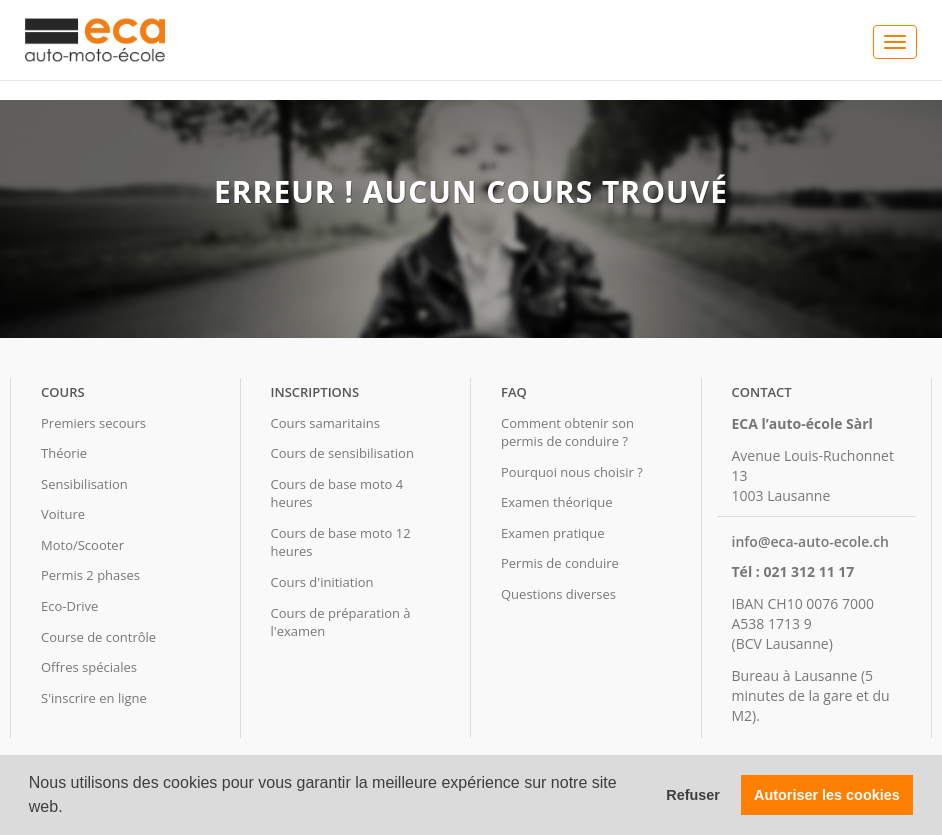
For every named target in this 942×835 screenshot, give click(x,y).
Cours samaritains (325, 423)
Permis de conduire (560, 563)
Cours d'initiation (322, 582)
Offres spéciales (89, 667)
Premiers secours (93, 423)
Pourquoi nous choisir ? (572, 472)
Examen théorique (556, 502)
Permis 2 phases (90, 575)
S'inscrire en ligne (94, 698)
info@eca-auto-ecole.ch (810, 541)
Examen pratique (553, 533)
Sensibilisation (84, 484)
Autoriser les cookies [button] (827, 795)
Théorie (64, 453)
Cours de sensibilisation (342, 453)
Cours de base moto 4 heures (337, 493)
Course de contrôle (98, 637)
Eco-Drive (69, 606)
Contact (762, 392)
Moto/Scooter (82, 545)
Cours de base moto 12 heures (341, 542)
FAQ (514, 392)
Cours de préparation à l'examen (341, 622)
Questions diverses (558, 594)
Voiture (63, 514)
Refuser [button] (693, 795)
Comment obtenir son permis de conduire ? (567, 432)
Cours (63, 392)
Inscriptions (315, 392)
